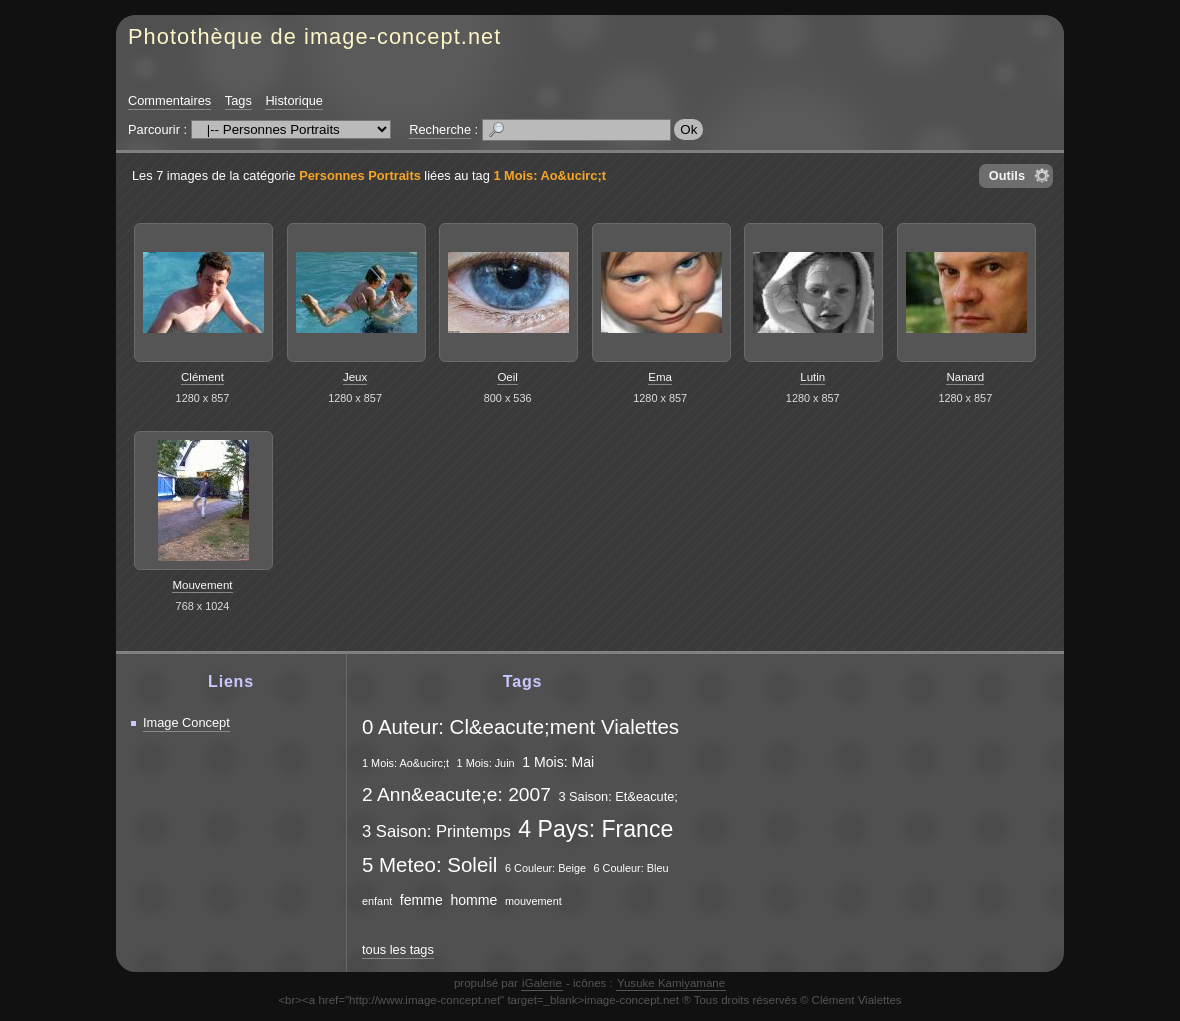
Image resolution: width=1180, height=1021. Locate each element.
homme (473, 900)
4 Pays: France (595, 829)
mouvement (533, 901)
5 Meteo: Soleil (429, 864)
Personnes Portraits (360, 175)
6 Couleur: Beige (545, 868)
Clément (202, 377)
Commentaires (169, 100)
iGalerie (542, 983)
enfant (377, 901)
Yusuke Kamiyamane (671, 983)
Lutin (812, 377)
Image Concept (186, 722)
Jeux (355, 377)
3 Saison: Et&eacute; (618, 796)
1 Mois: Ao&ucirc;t (549, 175)
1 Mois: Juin (486, 763)
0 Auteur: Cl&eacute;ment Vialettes (520, 726)
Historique (294, 100)
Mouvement (202, 585)
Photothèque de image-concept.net (314, 36)
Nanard (965, 377)
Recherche (440, 129)
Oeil (507, 377)
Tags (238, 100)
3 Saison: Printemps (436, 831)
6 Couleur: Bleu (631, 868)
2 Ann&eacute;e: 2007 (456, 794)
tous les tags (398, 949)
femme (421, 900)
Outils (1007, 175)
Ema (660, 377)
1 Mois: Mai (558, 762)
